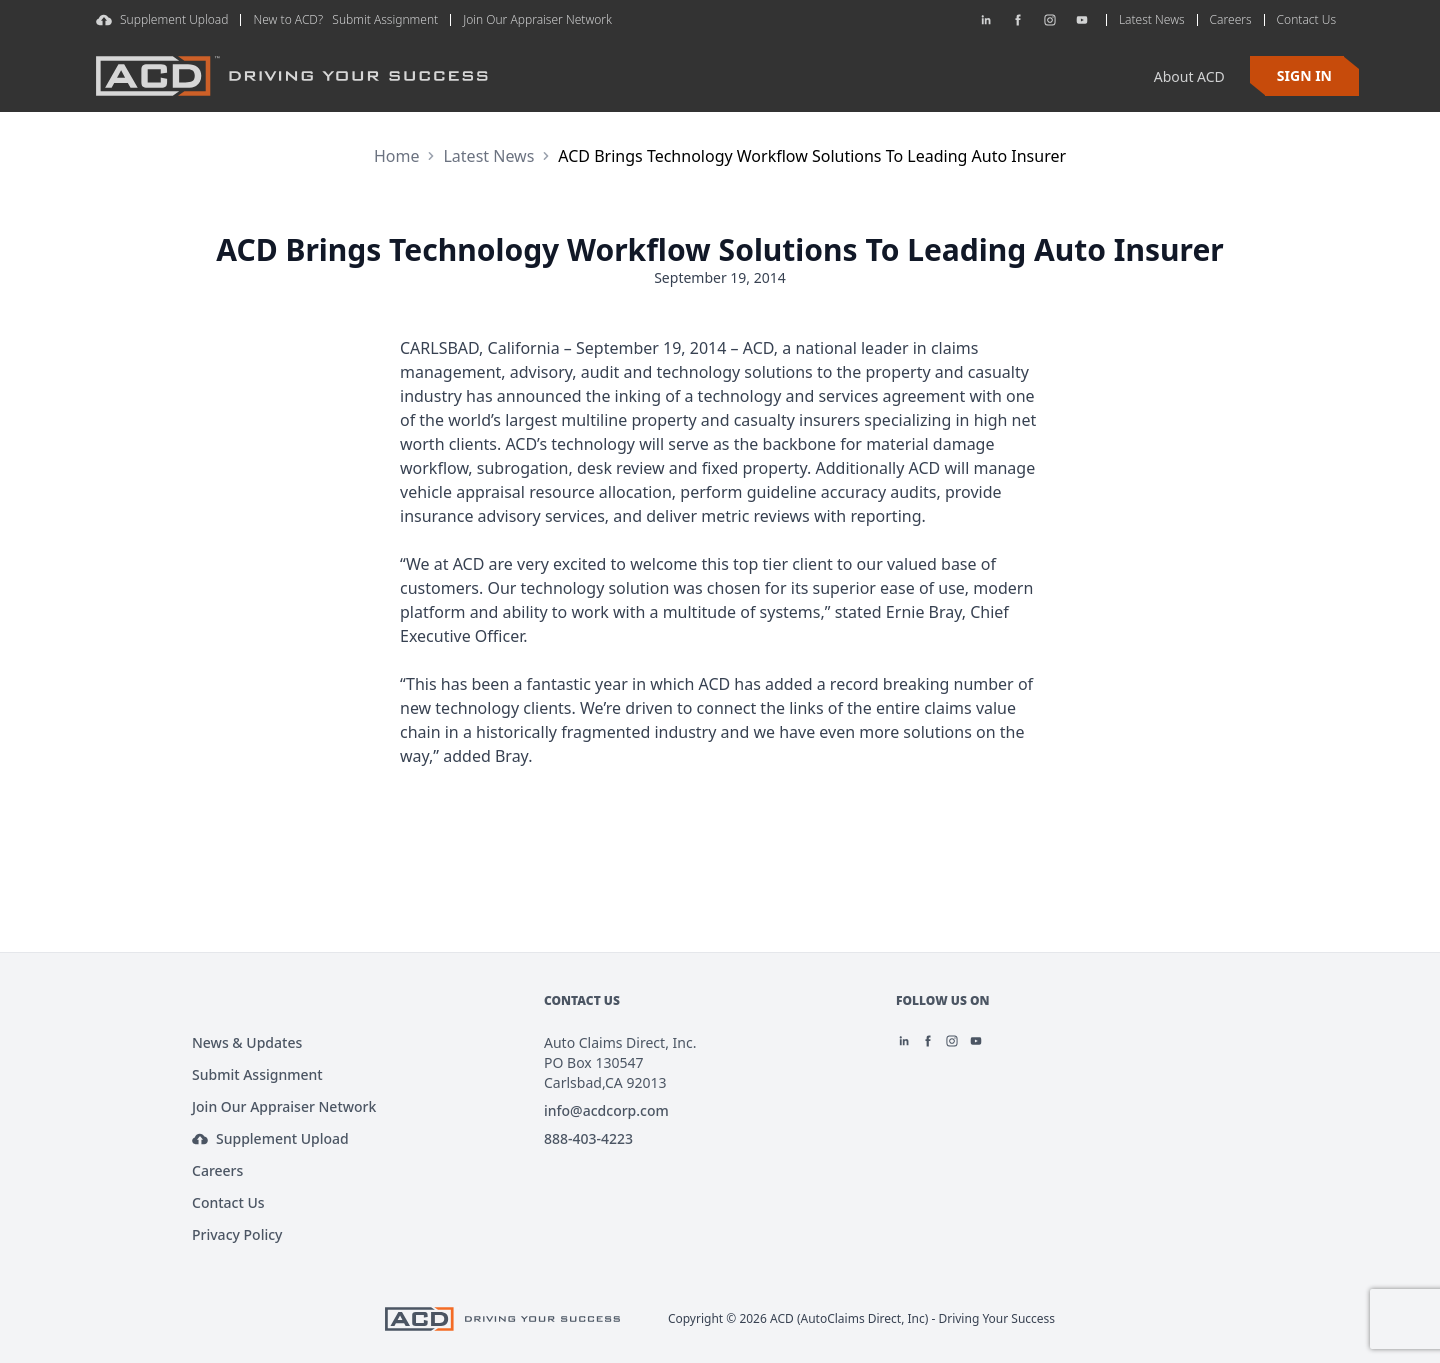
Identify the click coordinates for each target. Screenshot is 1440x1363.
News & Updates (247, 1042)
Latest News (488, 156)
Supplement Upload (162, 19)
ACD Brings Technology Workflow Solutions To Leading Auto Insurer (812, 156)
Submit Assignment (257, 1074)
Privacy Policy (237, 1234)
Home (397, 156)
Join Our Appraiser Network (537, 19)
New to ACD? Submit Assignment (345, 19)
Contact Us (228, 1202)
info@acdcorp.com (606, 1110)
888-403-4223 (588, 1138)
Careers (217, 1170)
